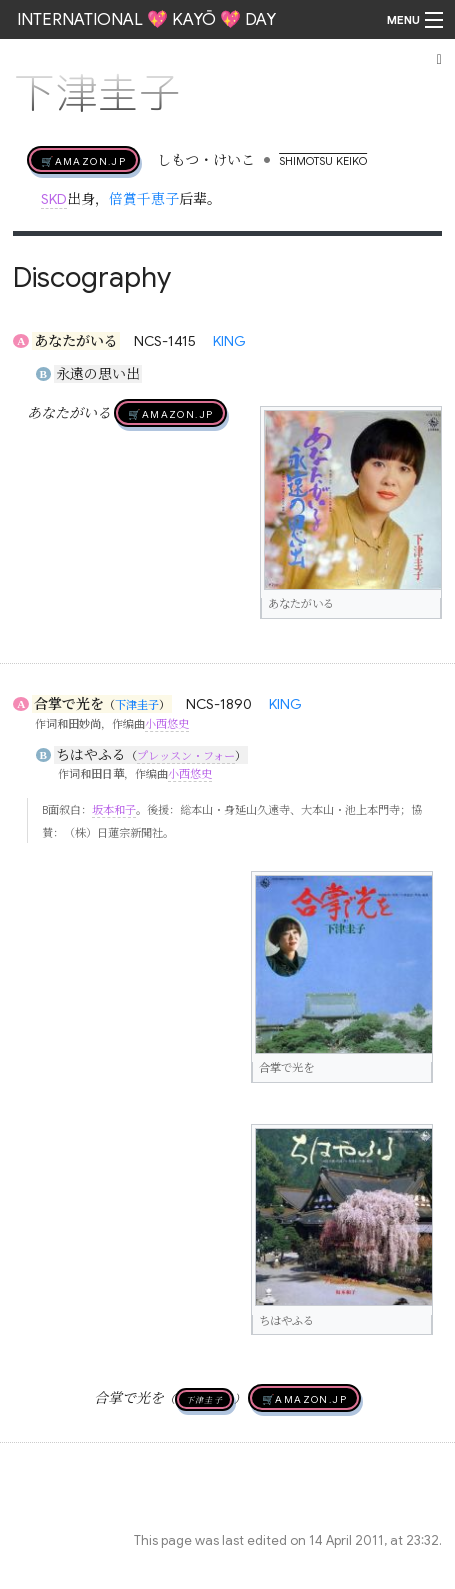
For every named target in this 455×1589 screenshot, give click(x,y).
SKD (54, 199)
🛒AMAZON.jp (83, 160)
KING (229, 341)
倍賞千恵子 (144, 199)
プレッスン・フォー (186, 756)
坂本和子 (114, 810)
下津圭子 (137, 705)
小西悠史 (167, 724)
